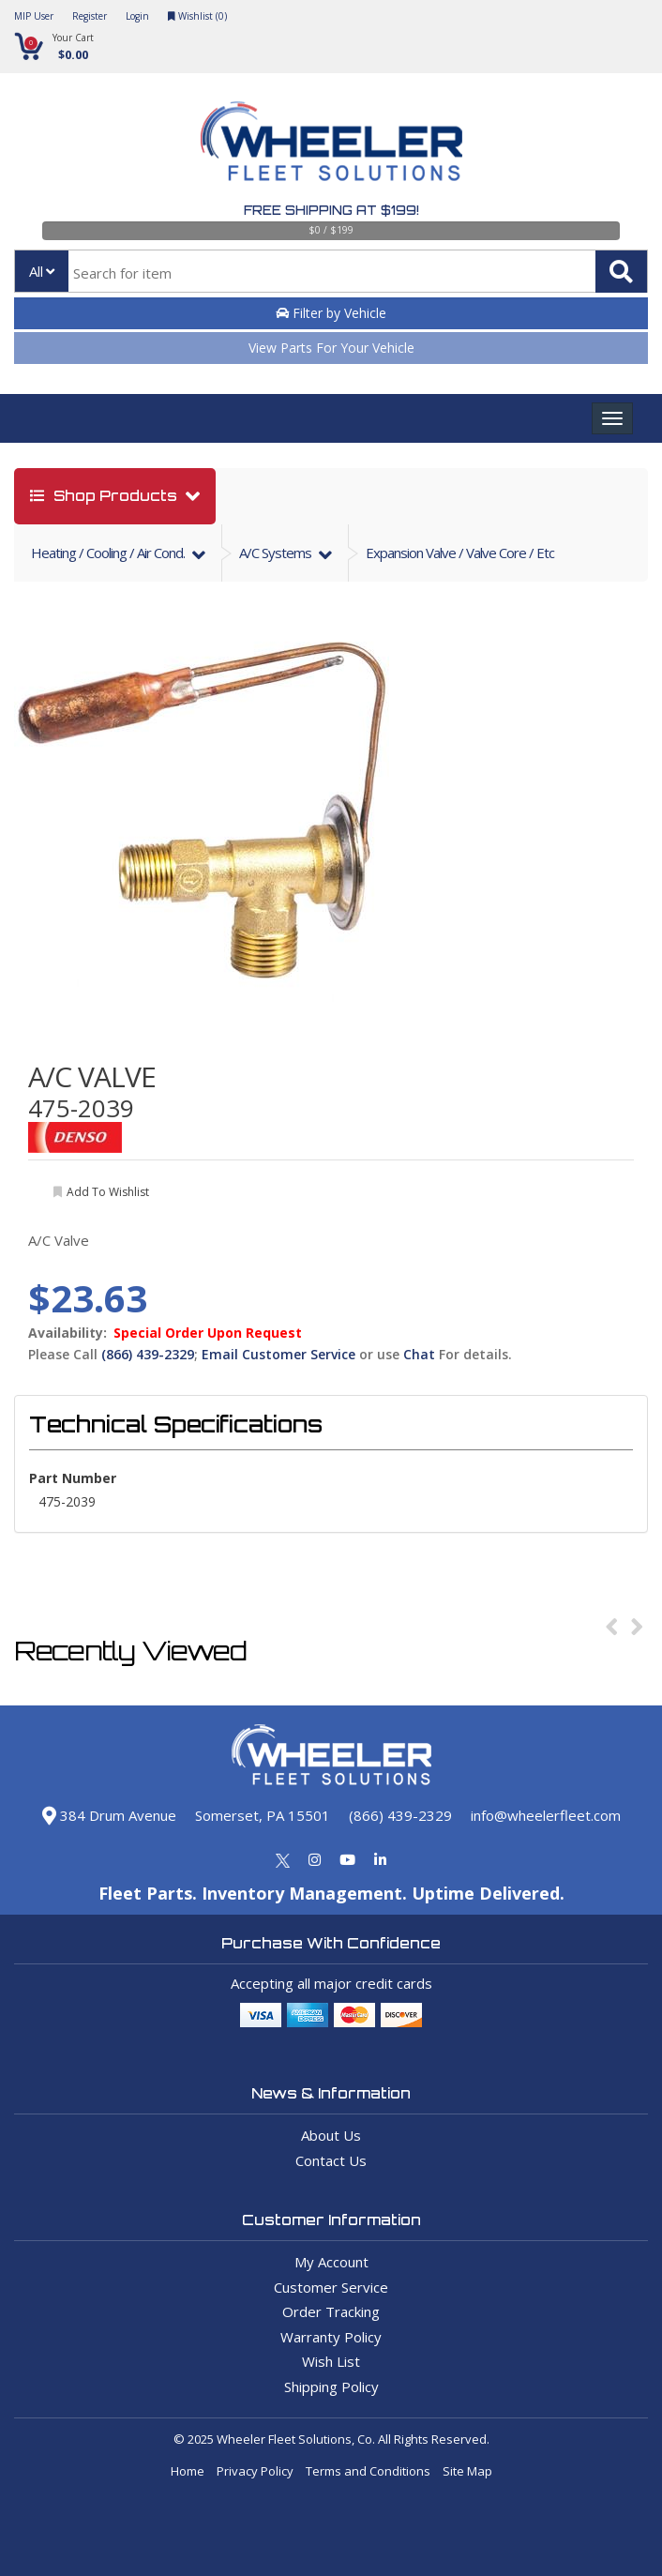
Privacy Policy (255, 2470)
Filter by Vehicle (331, 313)
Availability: (67, 1333)
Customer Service (331, 2287)
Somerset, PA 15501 (262, 1815)
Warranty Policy (331, 2336)
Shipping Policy (331, 2386)
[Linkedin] (380, 1859)
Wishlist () (197, 16)
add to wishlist (108, 1192)
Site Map (467, 2470)
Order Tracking (331, 2311)
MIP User (33, 16)
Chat (419, 1354)
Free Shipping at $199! (331, 210)
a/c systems (276, 552)
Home (187, 2470)
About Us (331, 2135)
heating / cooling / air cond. (109, 552)
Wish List (331, 2361)
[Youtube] (347, 1859)
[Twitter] (283, 1859)
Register (89, 16)
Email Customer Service (278, 1354)
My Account (331, 2261)
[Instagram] (314, 1859)
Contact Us (331, 2160)
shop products (105, 496)
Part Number (72, 1478)
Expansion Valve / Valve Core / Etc (460, 552)
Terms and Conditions (368, 2470)
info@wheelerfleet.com (546, 1815)
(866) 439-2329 (147, 1354)
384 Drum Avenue (109, 1815)
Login (137, 16)
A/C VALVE (92, 1076)
